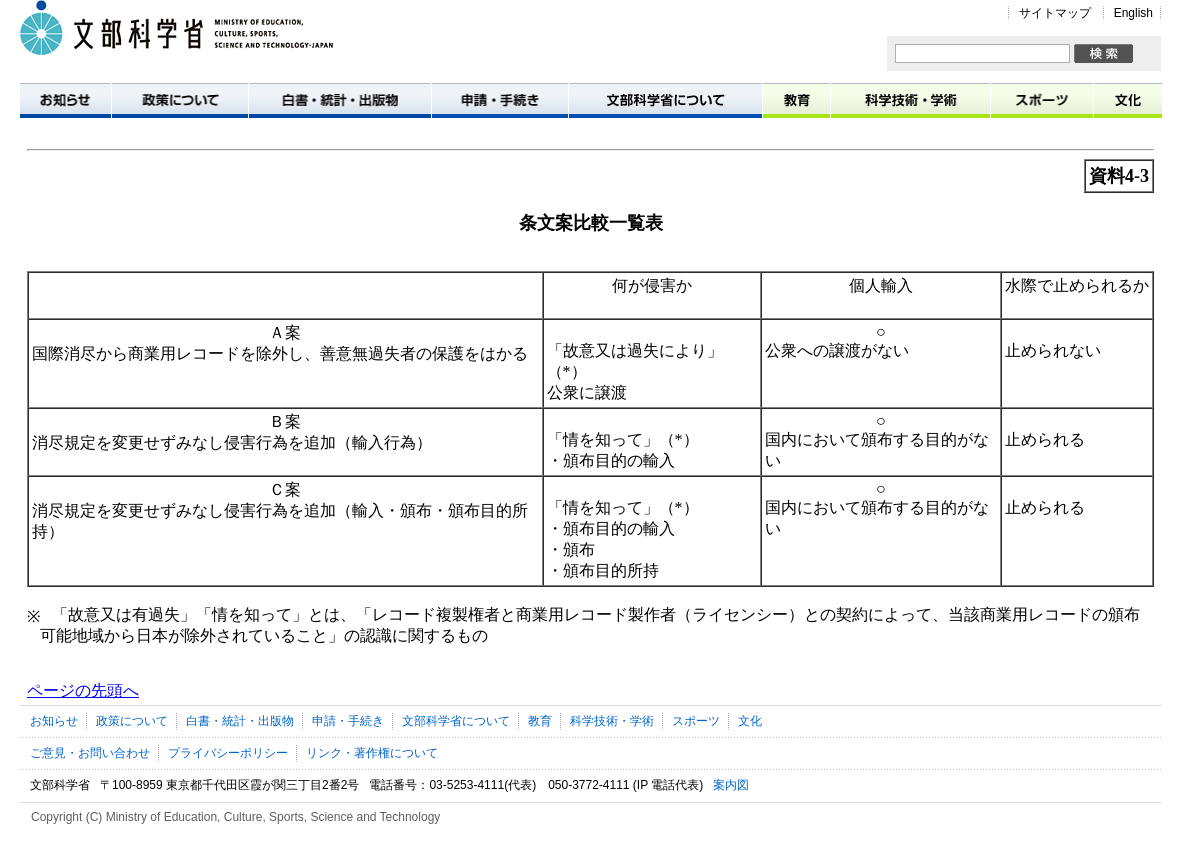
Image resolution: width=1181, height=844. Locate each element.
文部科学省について (666, 99)
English (1133, 13)
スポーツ (1042, 99)
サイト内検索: (895, 44)
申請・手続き (500, 99)
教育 (797, 99)
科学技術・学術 (911, 99)
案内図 (731, 785)
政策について (180, 99)
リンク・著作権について (372, 753)
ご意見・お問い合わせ (90, 753)
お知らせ (65, 99)
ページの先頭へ (83, 690)
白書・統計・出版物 (340, 99)
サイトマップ (1055, 13)
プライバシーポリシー (228, 753)
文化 (1128, 99)
